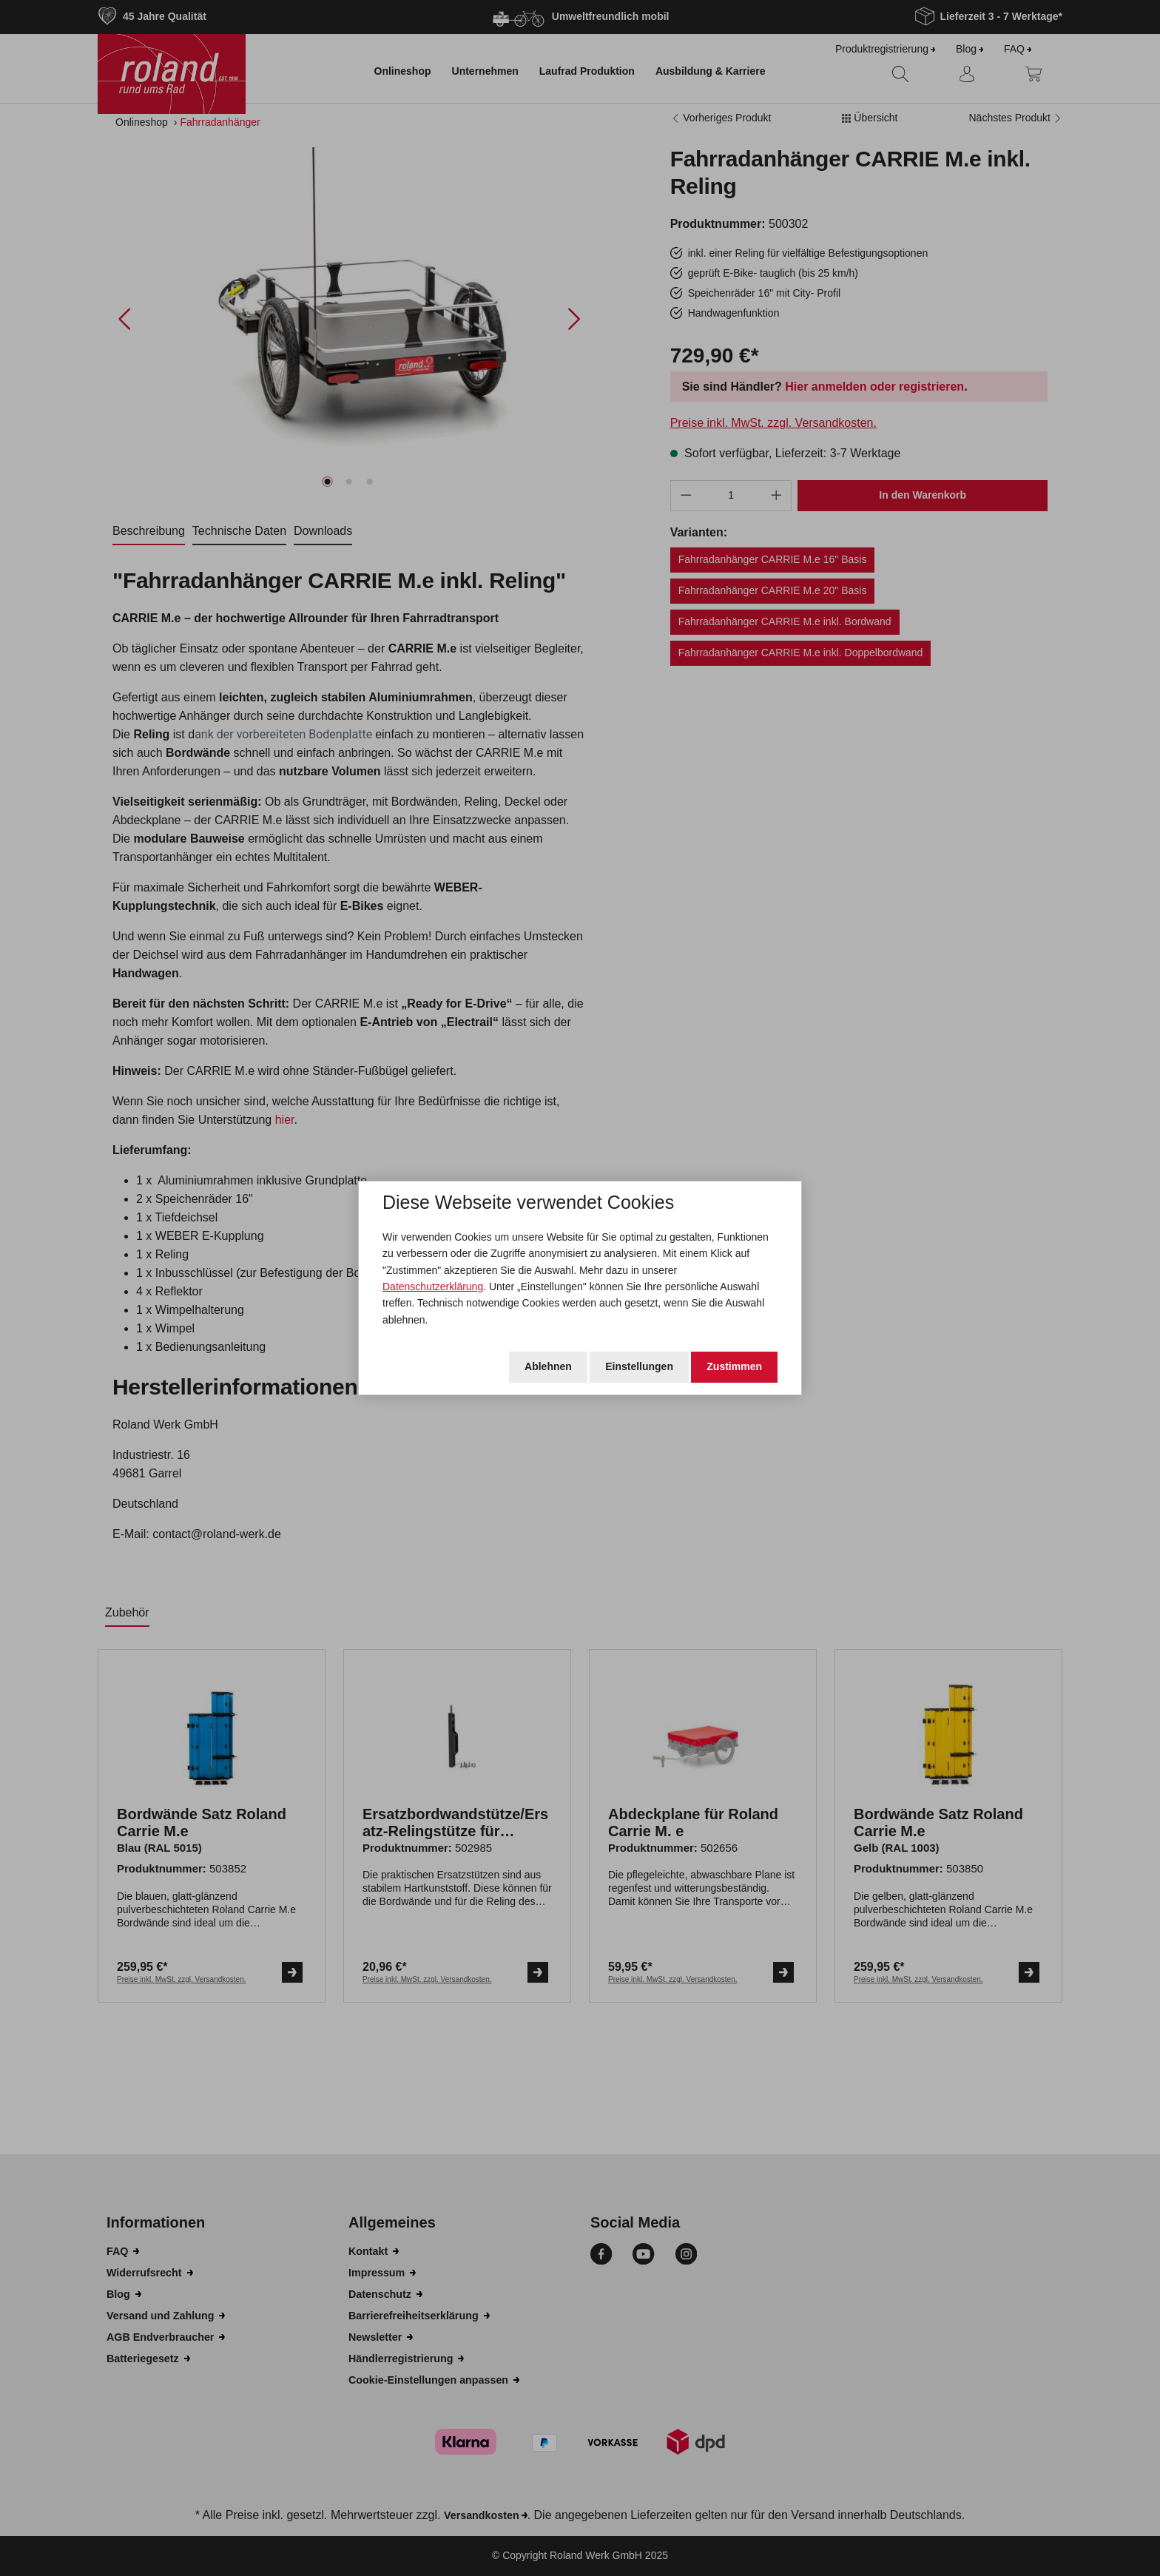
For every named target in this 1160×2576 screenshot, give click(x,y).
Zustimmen (734, 1366)
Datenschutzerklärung (432, 1286)
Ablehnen (548, 1366)
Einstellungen (639, 1366)
